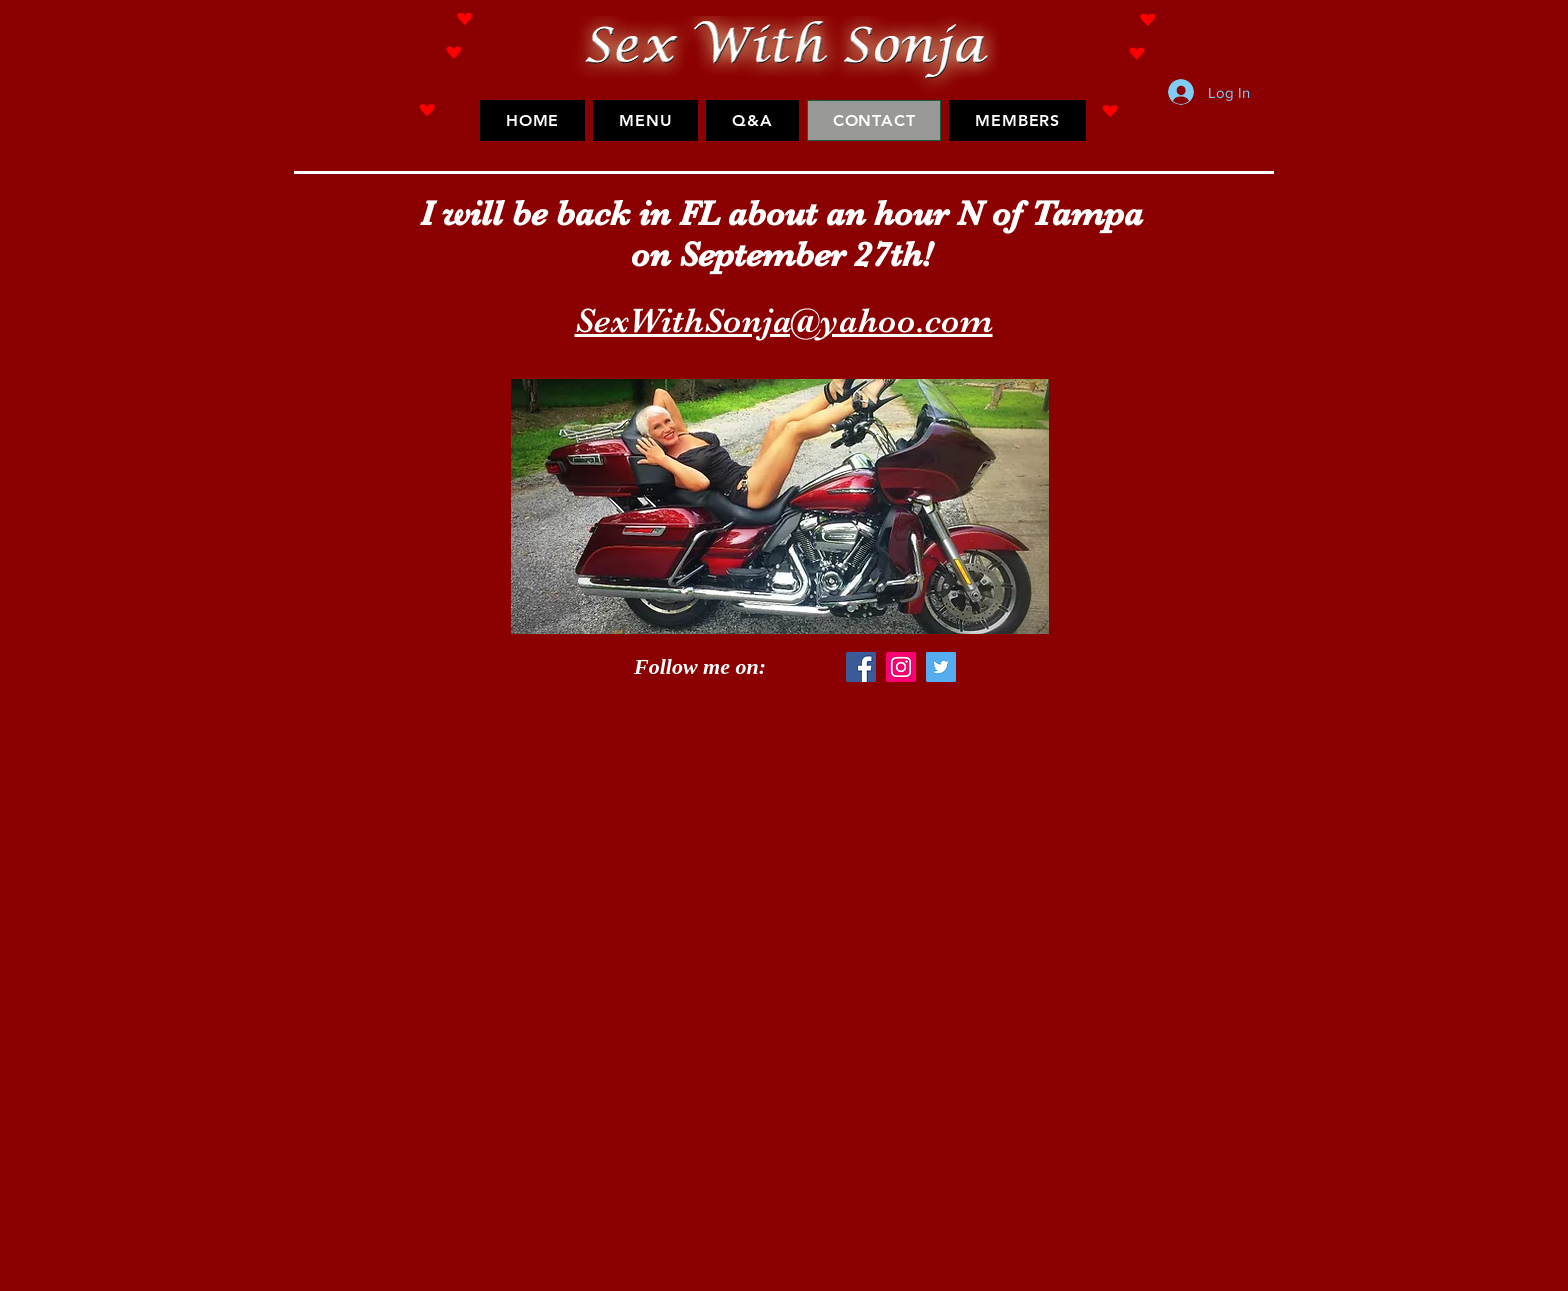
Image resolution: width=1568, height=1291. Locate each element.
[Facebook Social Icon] (861, 667)
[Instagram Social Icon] (901, 667)
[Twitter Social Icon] (941, 667)
